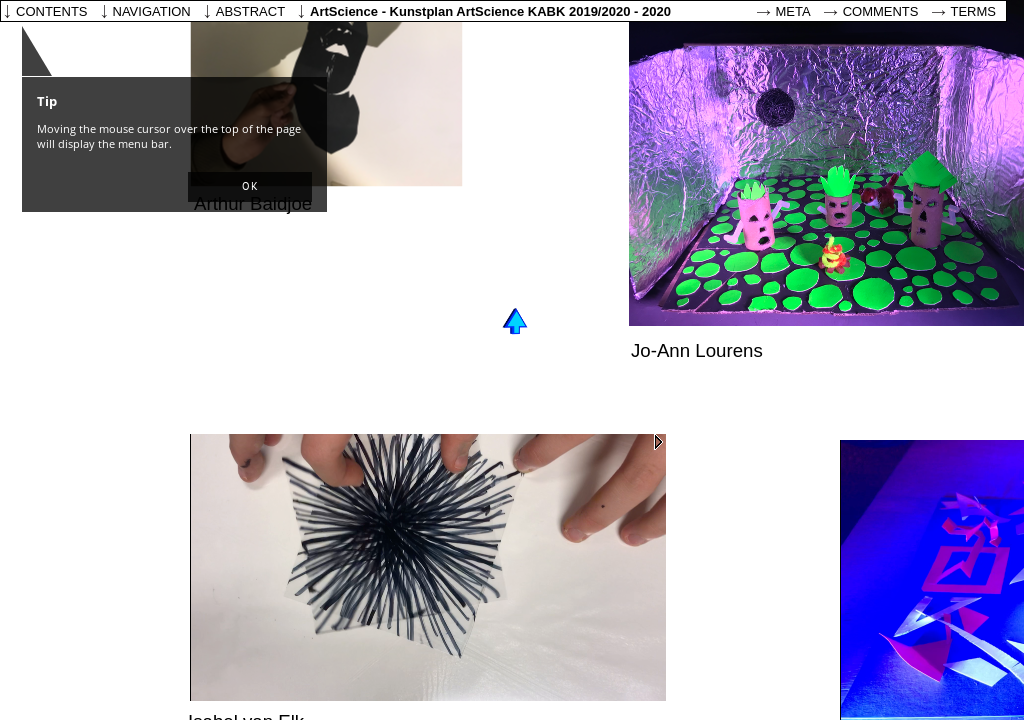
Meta (793, 11)
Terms (974, 11)
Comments (881, 11)
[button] (250, 187)
